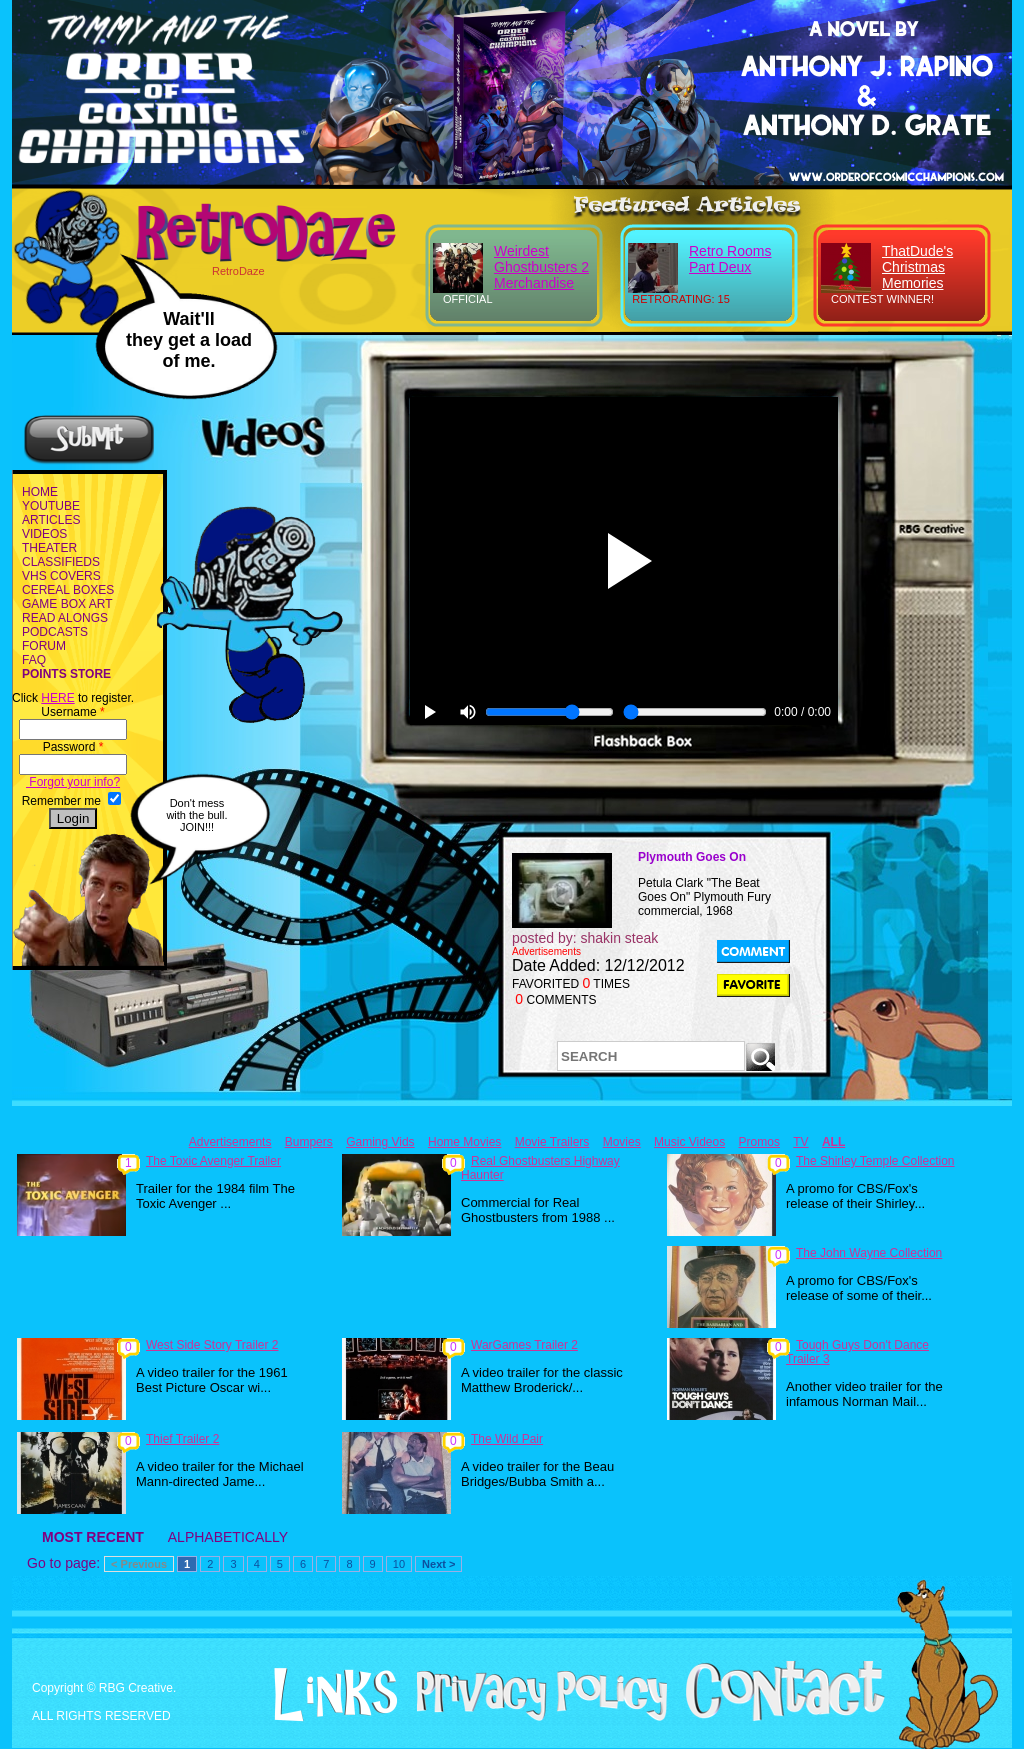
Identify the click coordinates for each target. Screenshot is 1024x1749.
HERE (57, 698)
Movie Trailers (552, 1142)
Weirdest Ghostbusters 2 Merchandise (541, 267)
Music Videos (689, 1142)
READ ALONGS (65, 618)
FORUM (44, 646)
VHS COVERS (61, 576)
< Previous (139, 1564)
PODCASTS (55, 632)
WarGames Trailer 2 (524, 1345)
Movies (622, 1142)
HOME (40, 492)
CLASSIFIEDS (61, 562)
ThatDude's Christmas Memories (917, 267)
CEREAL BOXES (68, 590)
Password (73, 747)
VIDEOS (44, 534)
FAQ (34, 660)
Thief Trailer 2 (182, 1439)
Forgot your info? (73, 782)
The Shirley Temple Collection (875, 1161)
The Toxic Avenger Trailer (213, 1161)
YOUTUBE (51, 506)
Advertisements (230, 1142)
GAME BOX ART (67, 604)
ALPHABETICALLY (228, 1537)
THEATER (49, 548)
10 (399, 1564)
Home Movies (464, 1142)
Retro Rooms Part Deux (730, 259)
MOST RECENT (93, 1537)
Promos (759, 1142)
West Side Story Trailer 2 (212, 1345)
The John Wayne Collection (869, 1253)
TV (800, 1142)
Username (72, 712)
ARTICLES (51, 520)
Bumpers (309, 1142)
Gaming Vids (380, 1142)
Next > (438, 1564)
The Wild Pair (507, 1439)
